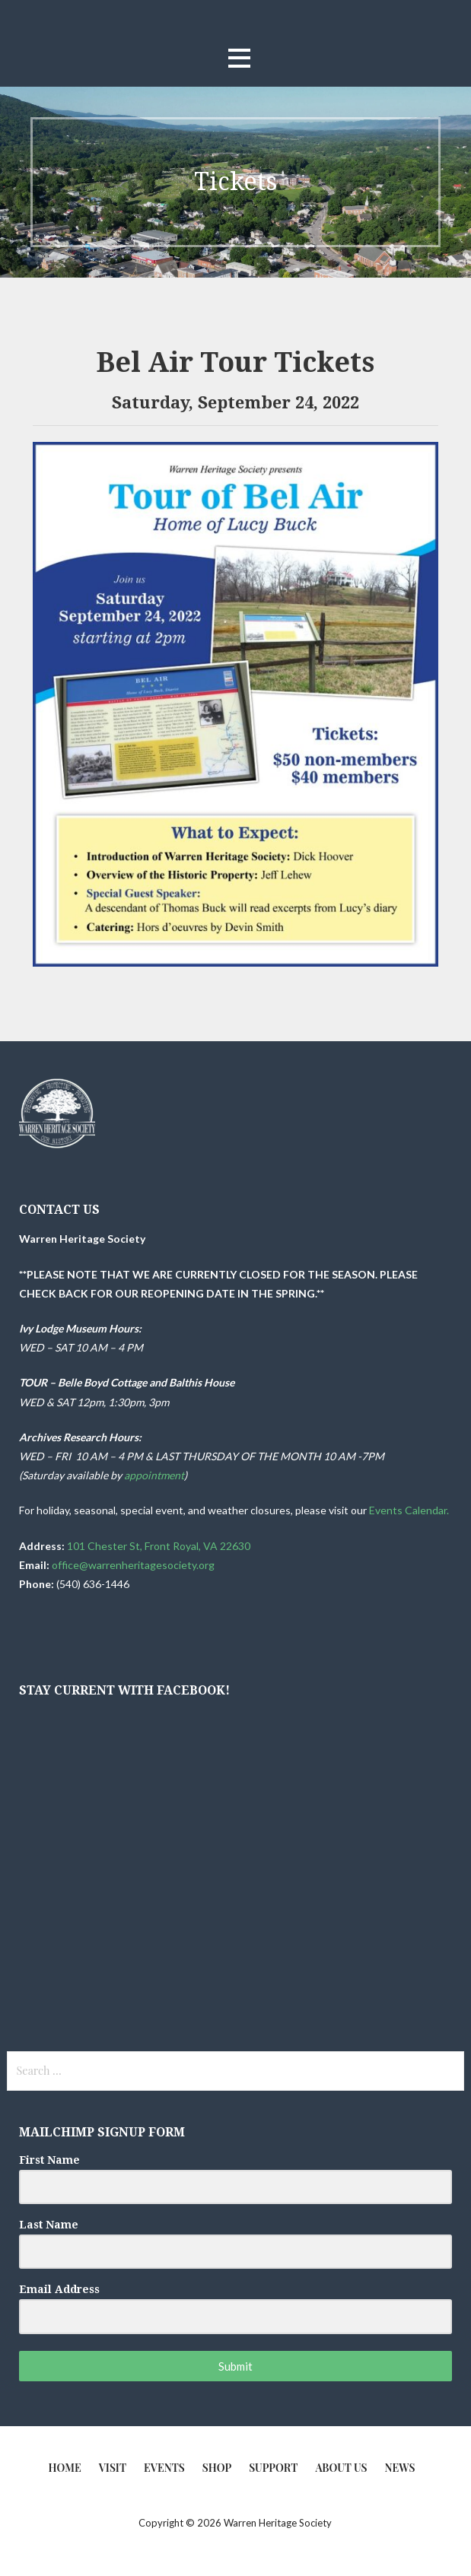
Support (273, 2467)
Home (65, 2467)
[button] (239, 58)
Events (164, 2467)
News (400, 2467)
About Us (341, 2467)
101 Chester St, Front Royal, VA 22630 (158, 1545)
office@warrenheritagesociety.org (133, 1564)
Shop (216, 2467)
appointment (154, 1475)
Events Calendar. (410, 1510)
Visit (112, 2467)
